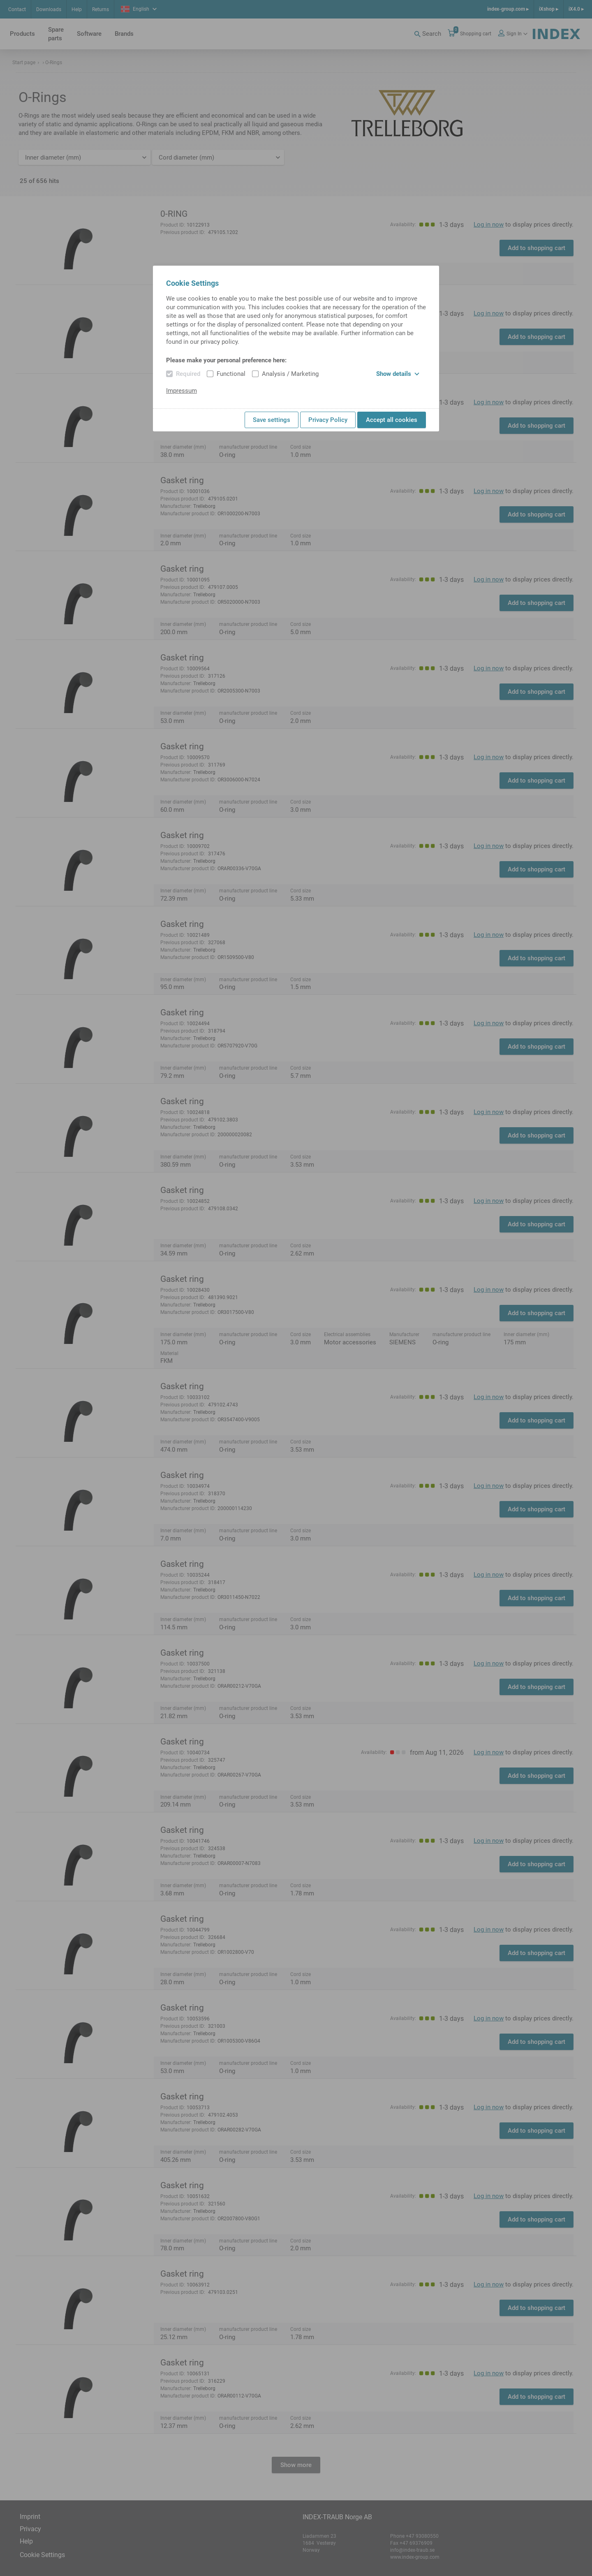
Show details (397, 374)
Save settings (271, 420)
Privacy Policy (327, 420)
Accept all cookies (391, 420)
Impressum (181, 390)
